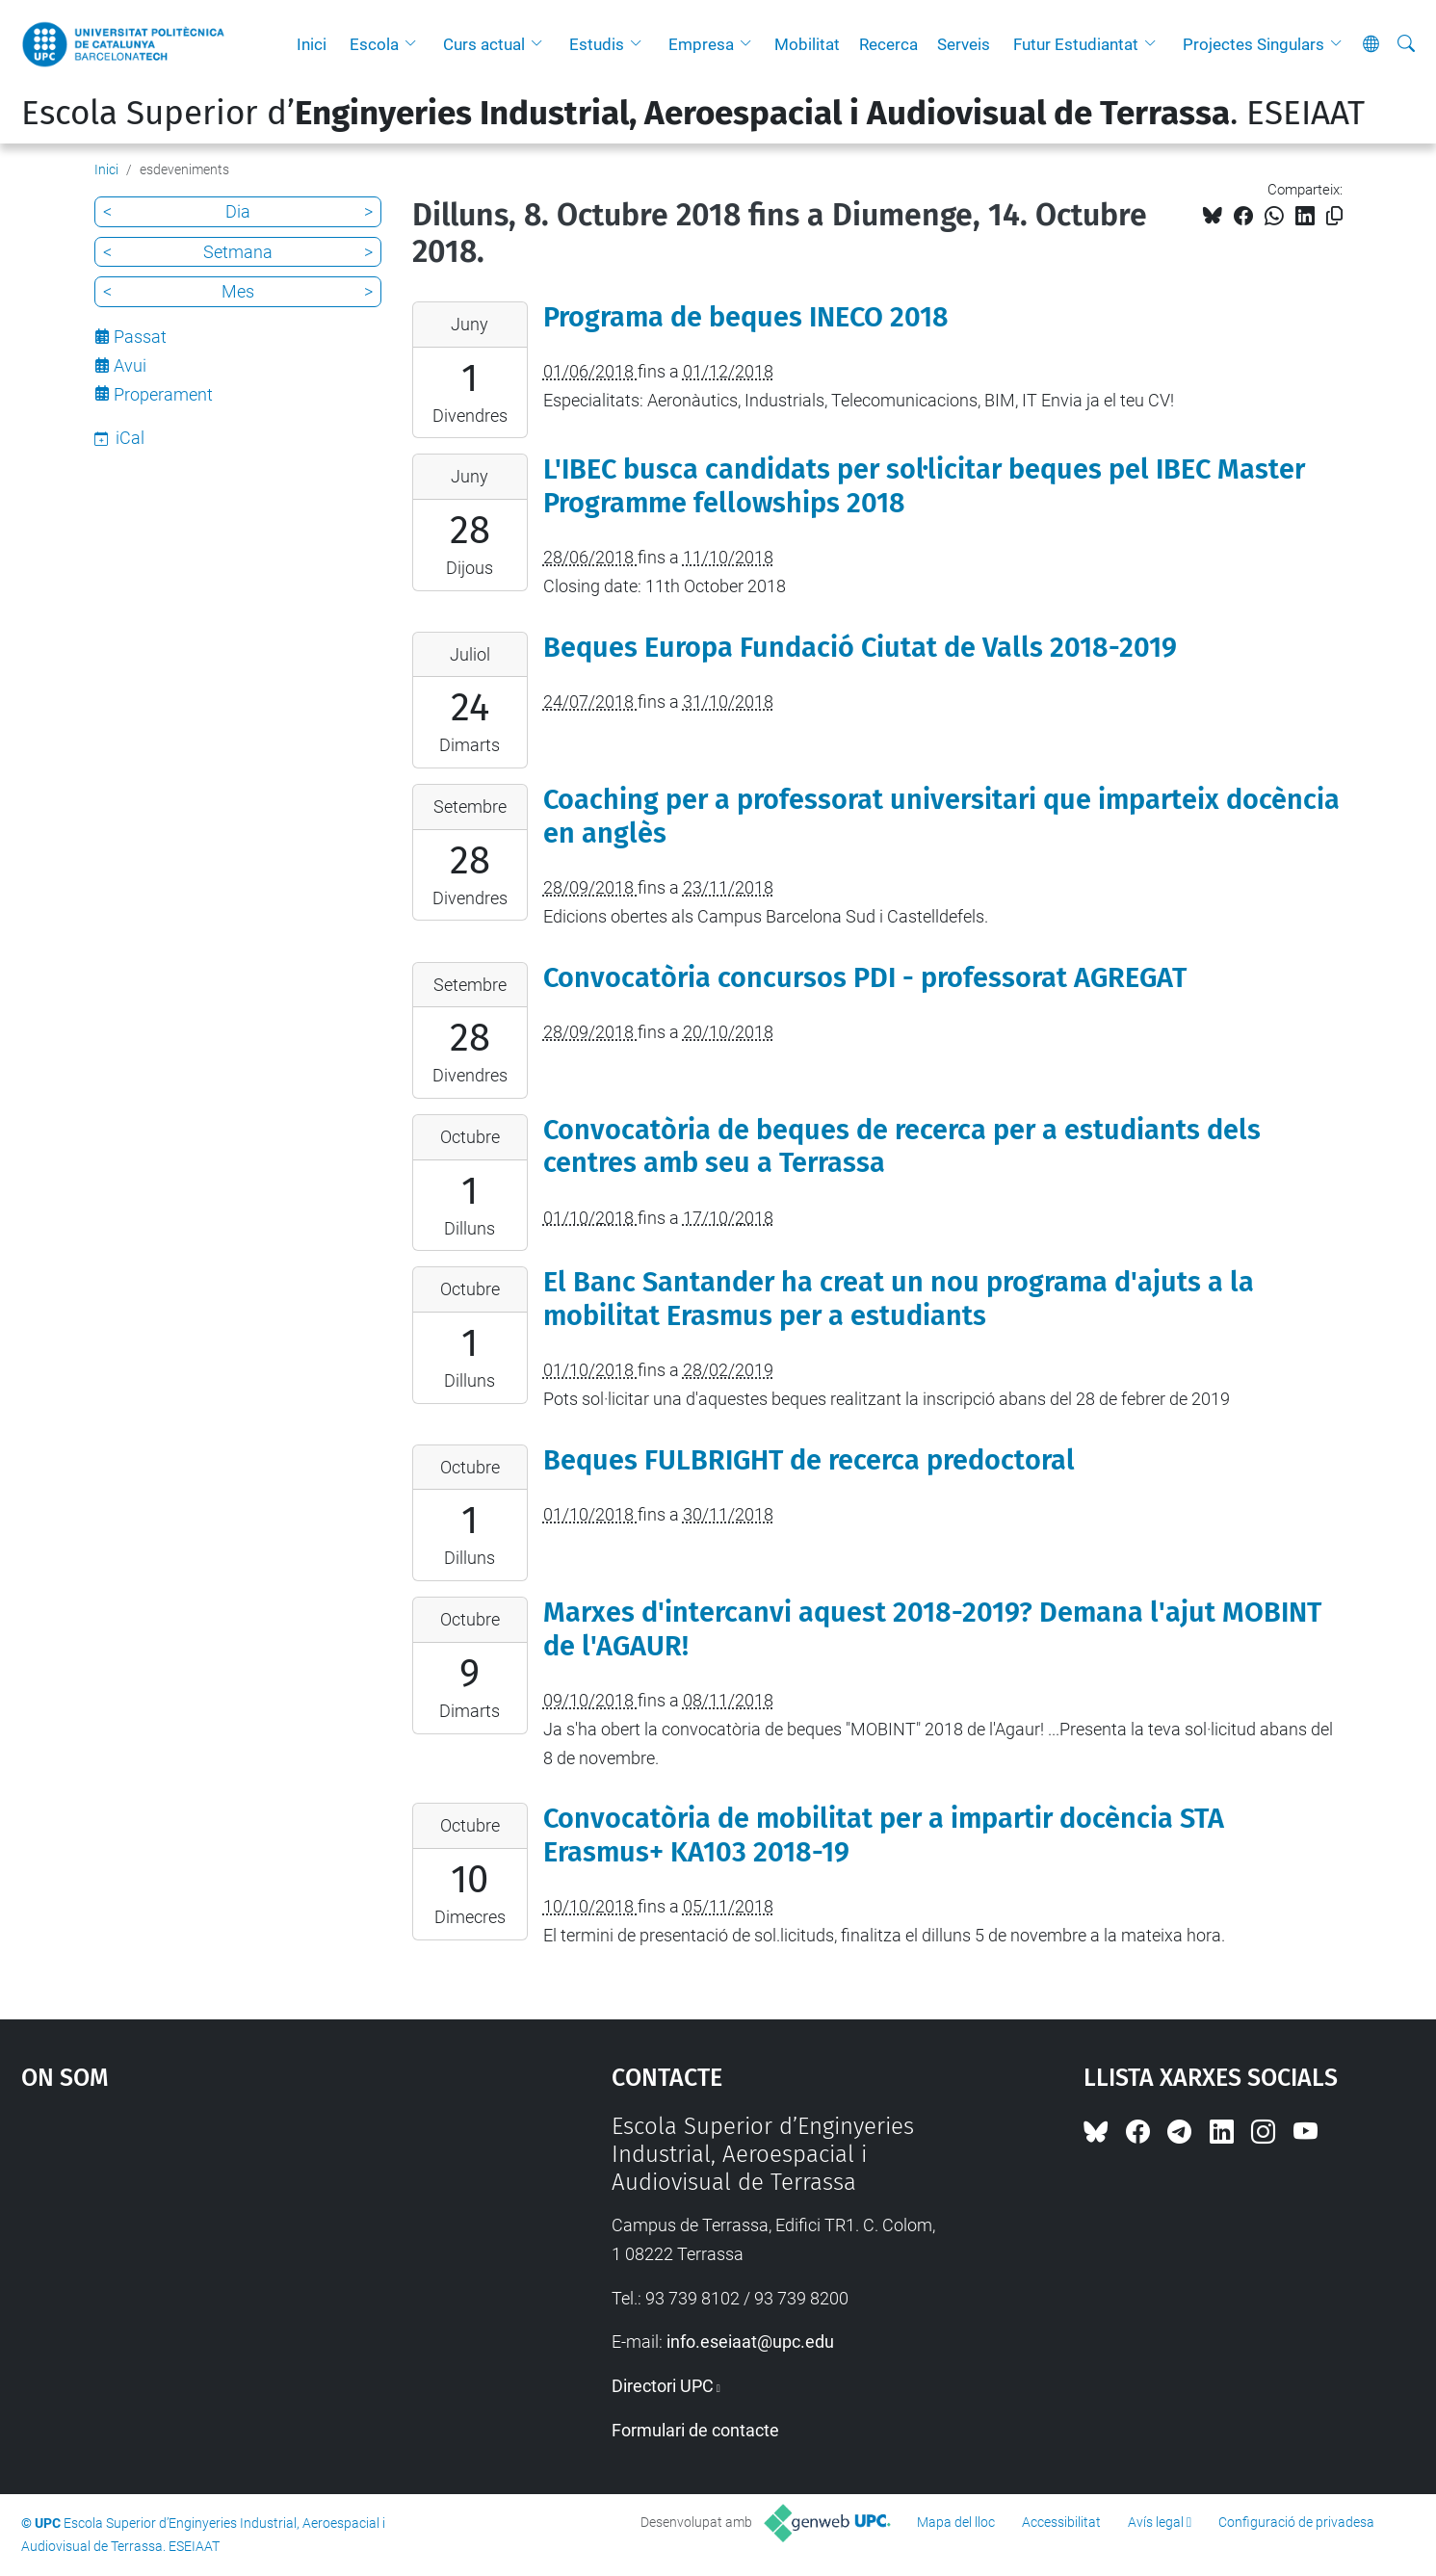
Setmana (238, 252)
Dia (237, 211)
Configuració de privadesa (1296, 2522)
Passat (140, 336)
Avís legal (1156, 2522)
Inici (311, 44)
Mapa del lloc (956, 2522)
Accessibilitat (1061, 2522)
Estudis (596, 44)
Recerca (888, 44)
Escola (374, 44)
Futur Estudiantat (1075, 44)
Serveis (963, 44)
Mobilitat (807, 44)
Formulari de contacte (695, 2430)
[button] (415, 44)
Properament (163, 394)
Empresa (701, 44)
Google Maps (246, 2257)
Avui (130, 365)
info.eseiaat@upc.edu (750, 2341)
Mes (238, 291)
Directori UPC (663, 2386)
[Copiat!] (1334, 216)
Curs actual (484, 44)
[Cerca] (1406, 44)
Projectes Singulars (1253, 44)
